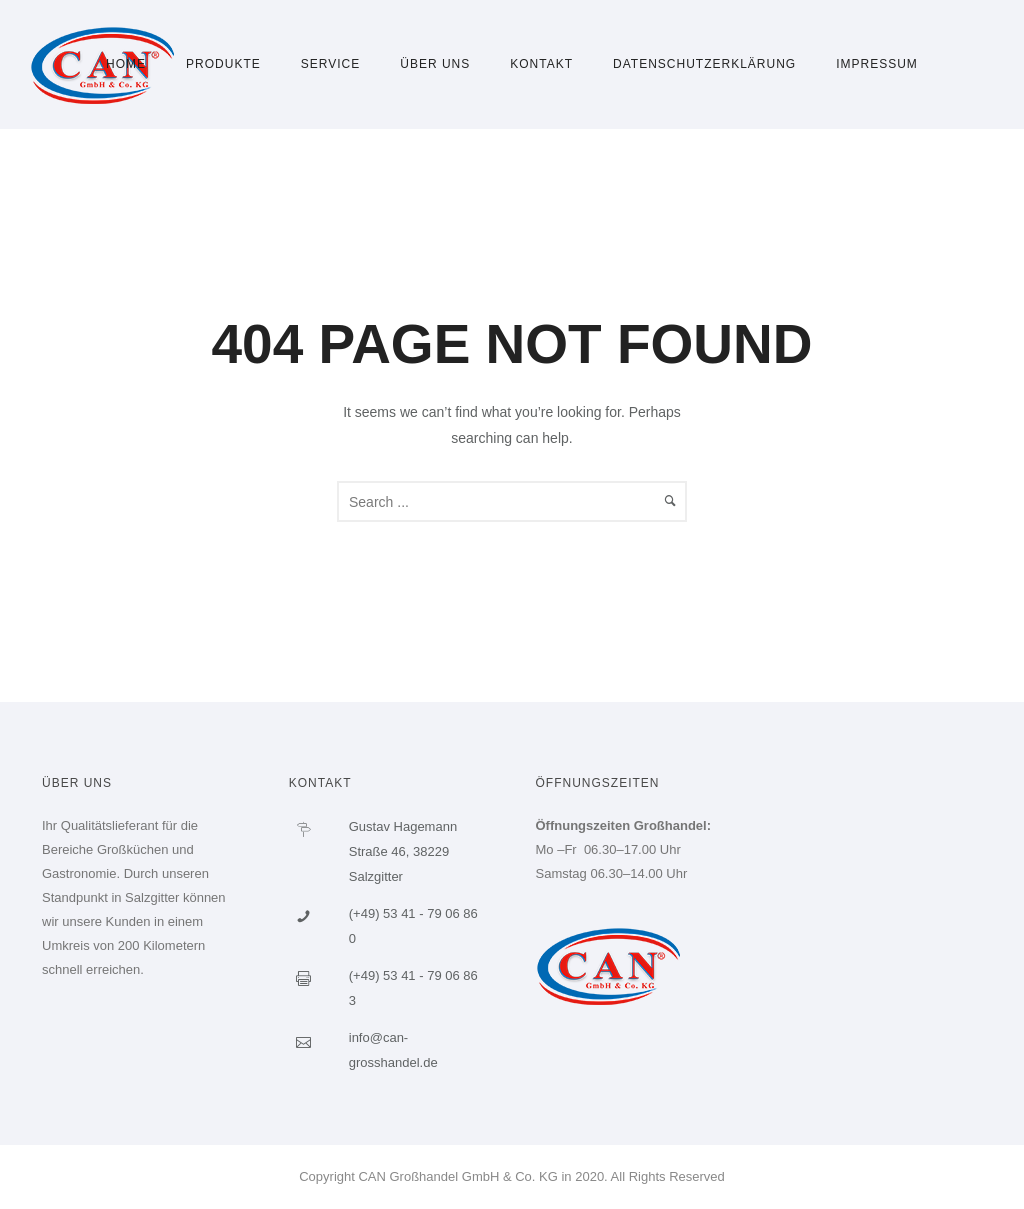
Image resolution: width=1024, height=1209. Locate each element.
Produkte (223, 64)
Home (126, 64)
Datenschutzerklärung (704, 64)
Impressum (877, 64)
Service (330, 64)
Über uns (435, 64)
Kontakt (541, 64)
